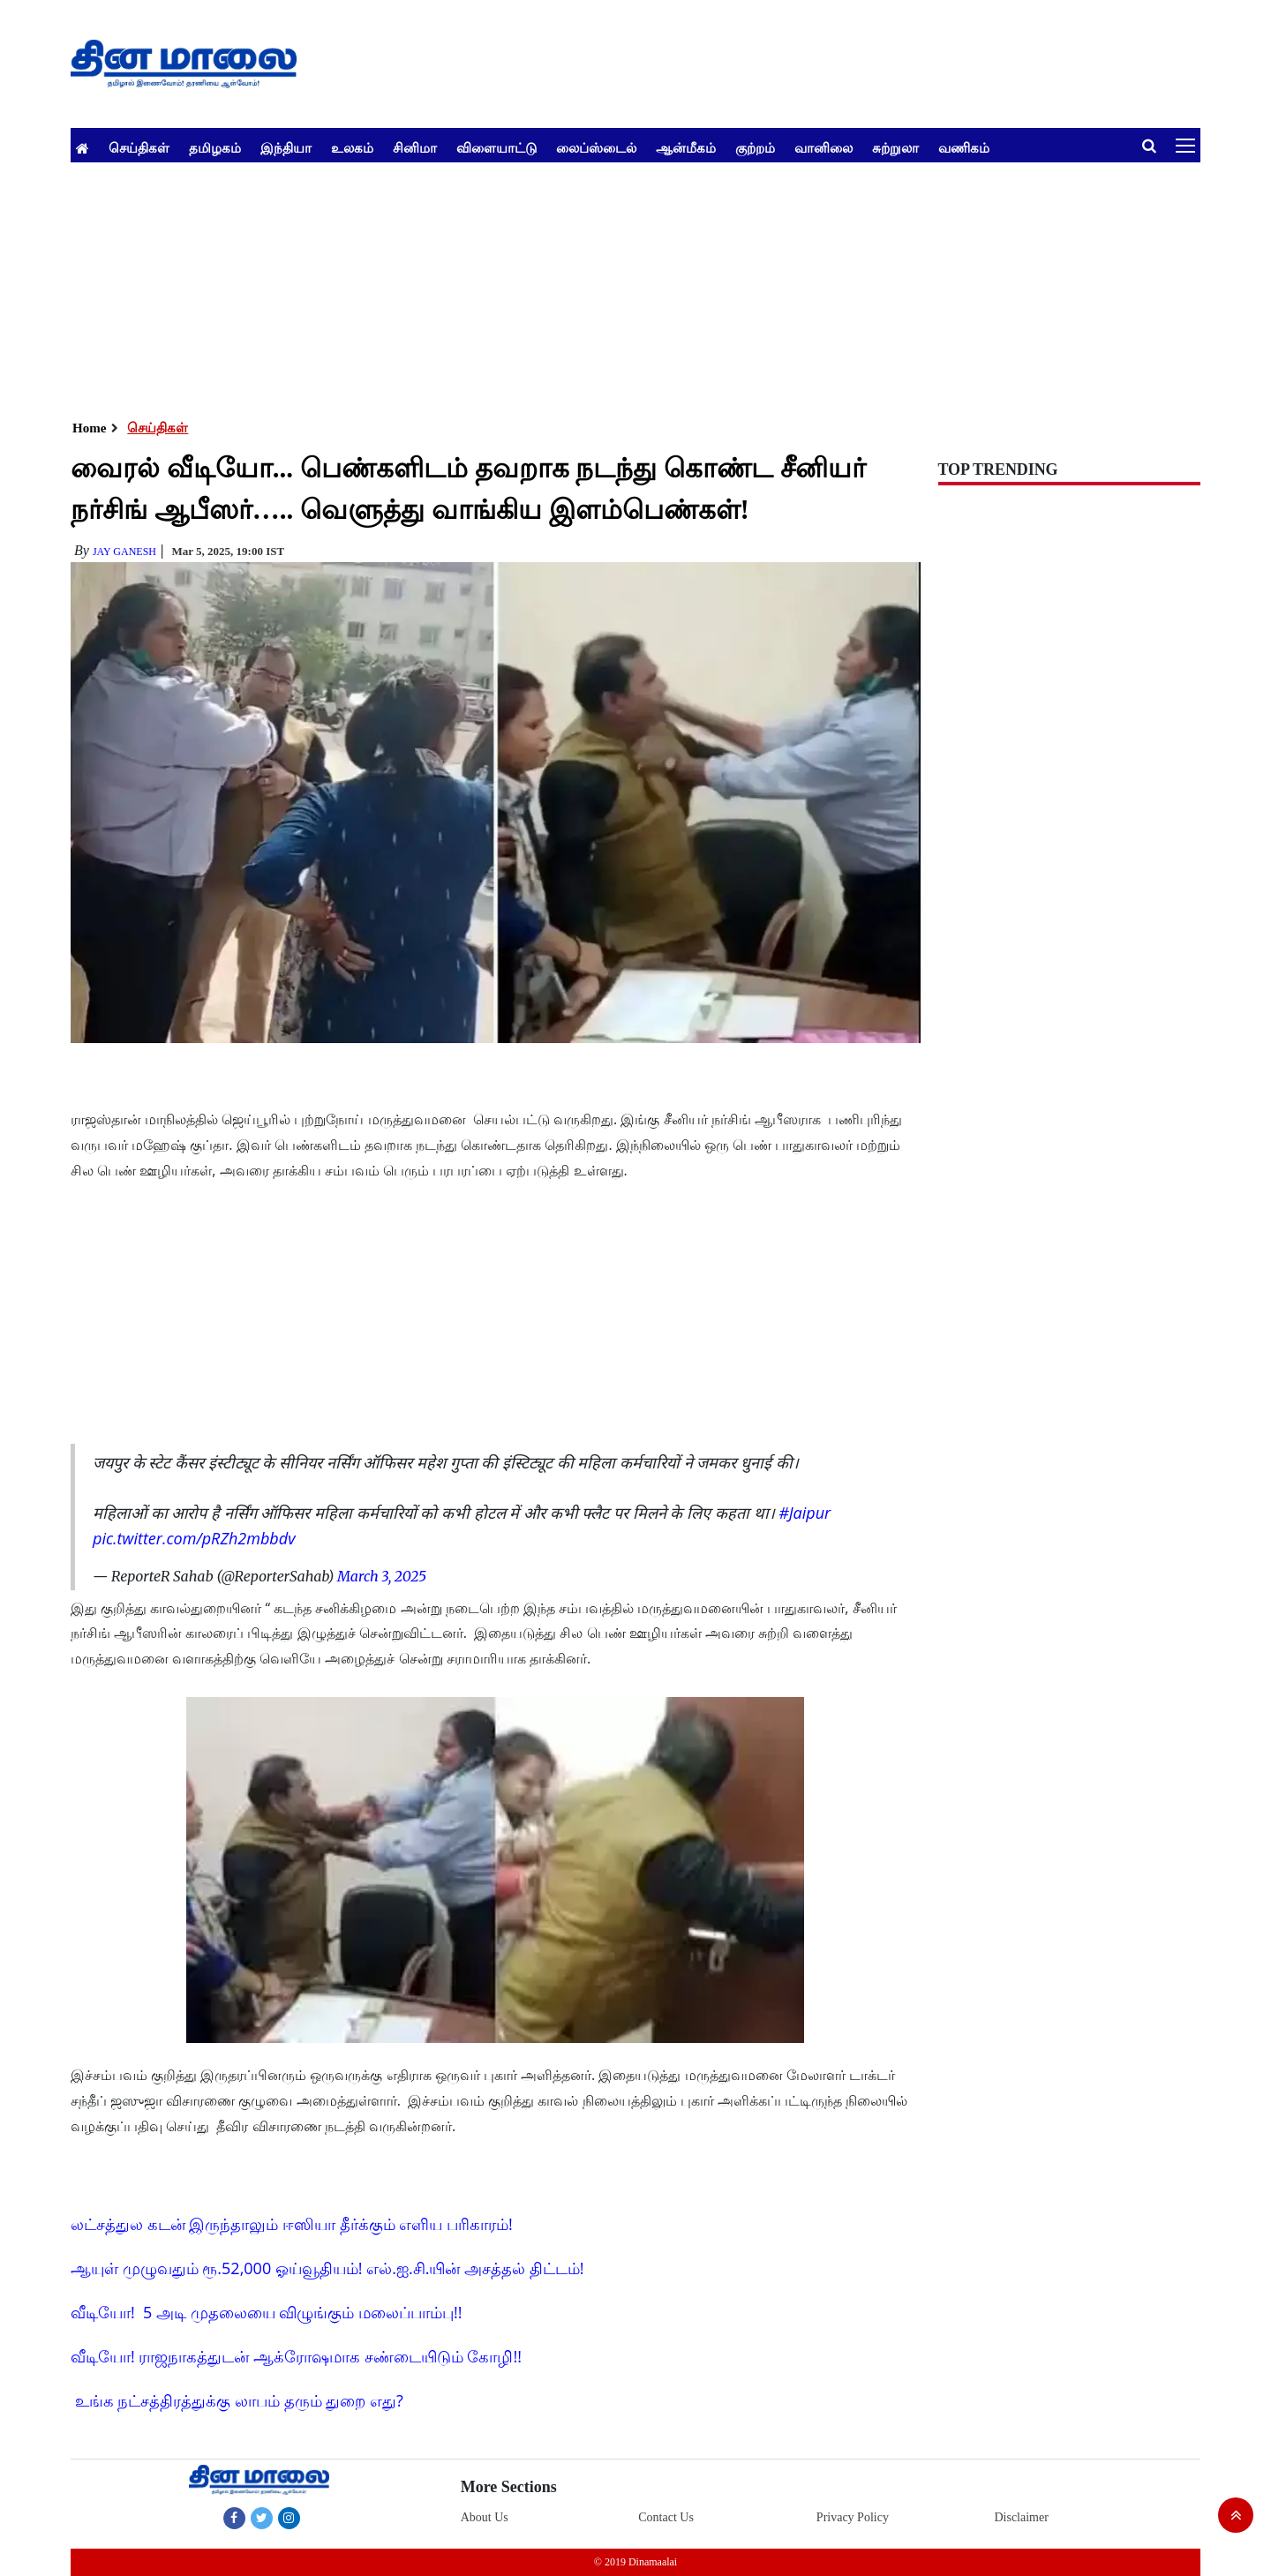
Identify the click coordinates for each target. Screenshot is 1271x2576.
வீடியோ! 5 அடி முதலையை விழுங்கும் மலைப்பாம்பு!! (267, 2312)
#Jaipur (804, 1512)
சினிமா (415, 147)
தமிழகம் (215, 147)
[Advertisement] (600, 285)
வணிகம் (963, 147)
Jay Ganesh (124, 551)
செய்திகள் (139, 147)
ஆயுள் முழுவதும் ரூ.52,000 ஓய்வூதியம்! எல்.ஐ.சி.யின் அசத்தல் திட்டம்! (327, 2268)
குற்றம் (755, 147)
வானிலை (823, 147)
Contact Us (666, 2517)
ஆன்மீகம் (686, 147)
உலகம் (352, 147)
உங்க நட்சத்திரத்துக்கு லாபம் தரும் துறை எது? (239, 2400)
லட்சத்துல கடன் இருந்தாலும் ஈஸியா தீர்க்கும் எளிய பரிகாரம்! (292, 2223)
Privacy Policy (852, 2517)
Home (89, 428)
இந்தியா (286, 147)
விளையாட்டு (496, 147)
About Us (484, 2517)
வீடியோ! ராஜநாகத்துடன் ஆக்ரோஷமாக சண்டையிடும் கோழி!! (296, 2356)
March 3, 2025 (381, 1576)
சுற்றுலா (895, 147)
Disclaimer (1021, 2517)
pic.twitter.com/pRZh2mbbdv (194, 1538)
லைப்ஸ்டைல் (596, 147)
